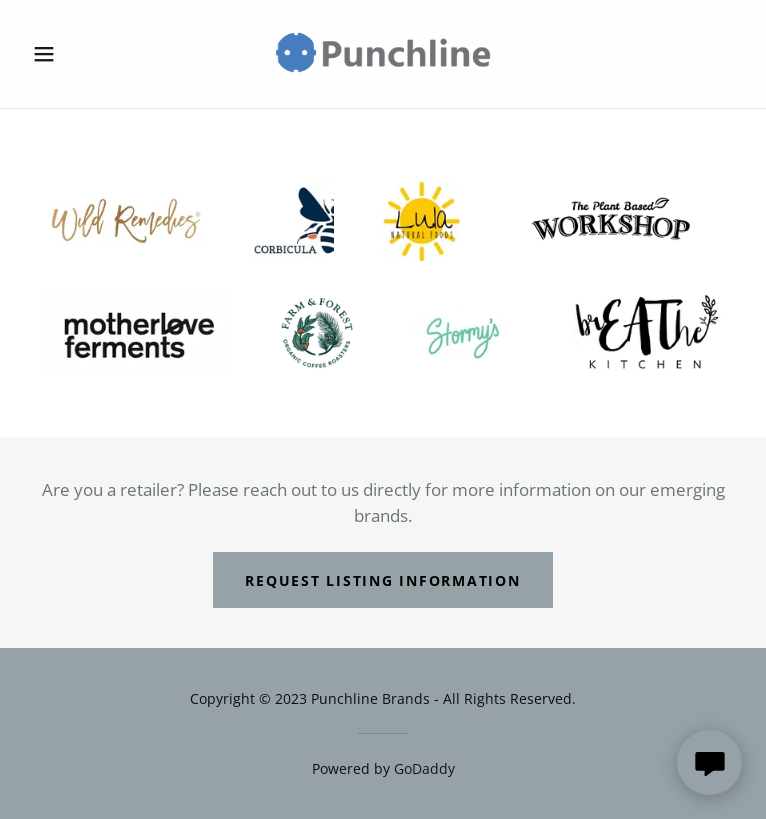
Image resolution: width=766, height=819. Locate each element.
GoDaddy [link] (424, 768)
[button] (78, 54)
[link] (383, 54)
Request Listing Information (382, 580)
